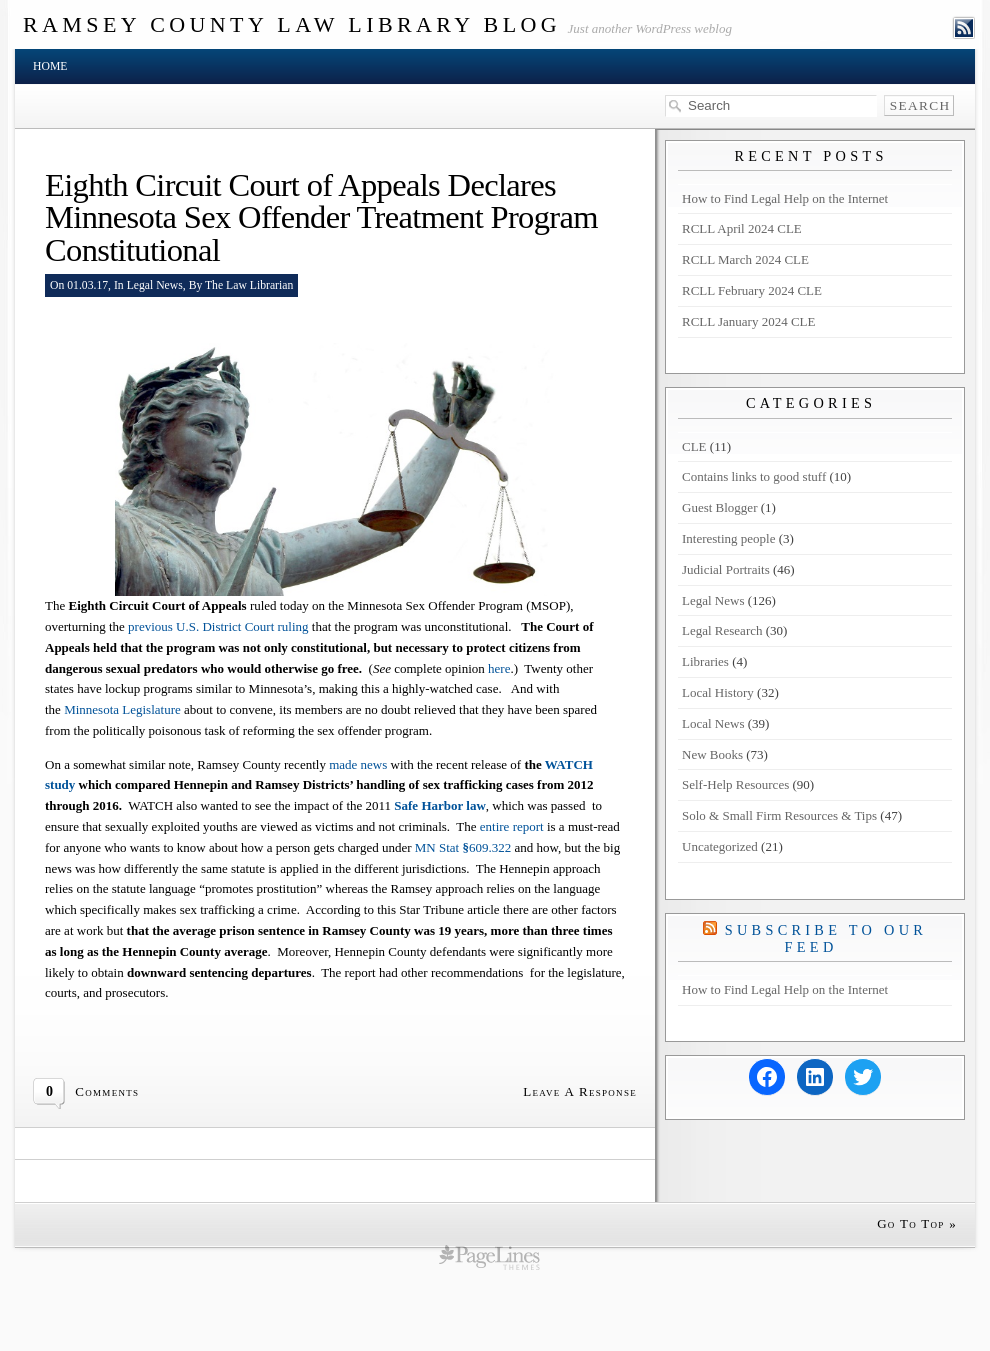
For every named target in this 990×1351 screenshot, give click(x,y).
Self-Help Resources (735, 784)
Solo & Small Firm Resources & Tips (779, 815)
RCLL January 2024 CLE (748, 321)
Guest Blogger (719, 507)
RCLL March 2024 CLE (745, 259)
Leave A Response (580, 1091)
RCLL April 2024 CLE (742, 228)
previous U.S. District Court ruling (218, 626)
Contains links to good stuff (754, 476)
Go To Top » (917, 1223)
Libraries (705, 661)
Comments (107, 1091)
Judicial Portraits (726, 569)
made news (359, 764)
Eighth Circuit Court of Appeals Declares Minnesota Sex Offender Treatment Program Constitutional (321, 217)
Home (50, 66)
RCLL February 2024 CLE (752, 290)
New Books (712, 754)
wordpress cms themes (489, 1257)
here (499, 668)
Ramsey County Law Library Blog (292, 24)
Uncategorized (720, 846)
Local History (718, 692)
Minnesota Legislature (124, 709)
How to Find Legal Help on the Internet (785, 198)
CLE (694, 446)
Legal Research (722, 630)
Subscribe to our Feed (826, 938)
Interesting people (729, 538)
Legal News (155, 285)
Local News (713, 723)
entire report (512, 826)
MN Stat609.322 (463, 847)
